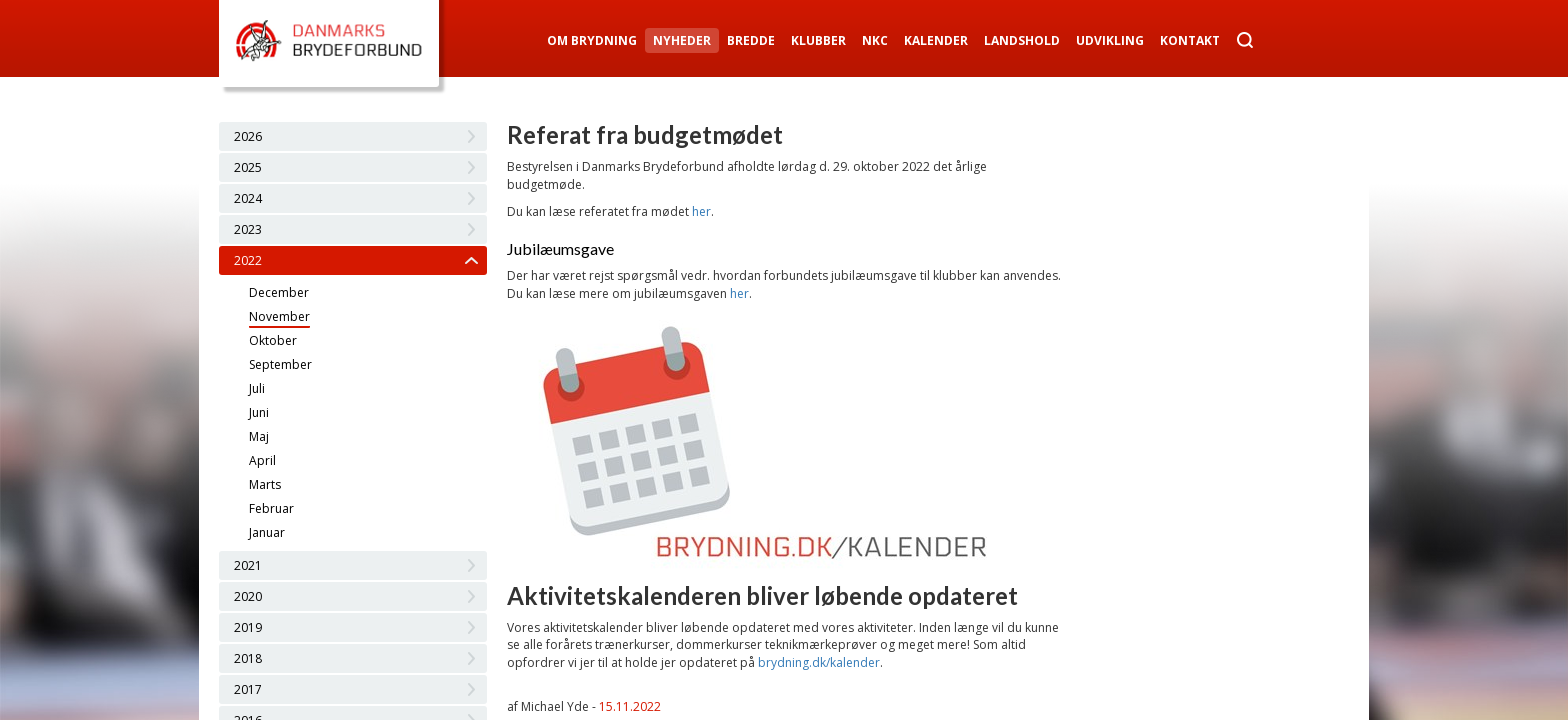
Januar (267, 532)
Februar (271, 508)
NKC (875, 40)
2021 (248, 565)
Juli (257, 388)
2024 (248, 198)
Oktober (273, 340)
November (279, 316)
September (280, 364)
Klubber (818, 40)
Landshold (1022, 40)
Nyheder (682, 40)
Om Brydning (592, 40)
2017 (248, 689)
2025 (248, 167)
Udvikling (1110, 40)
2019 (248, 627)
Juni (259, 412)
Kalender (936, 40)
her (701, 211)
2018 (248, 658)
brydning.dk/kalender (819, 662)
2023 (248, 229)
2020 (248, 596)
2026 (248, 136)
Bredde (751, 40)
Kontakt (1190, 40)
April (262, 460)
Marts (265, 484)
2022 (248, 260)
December (279, 292)
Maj (259, 436)
